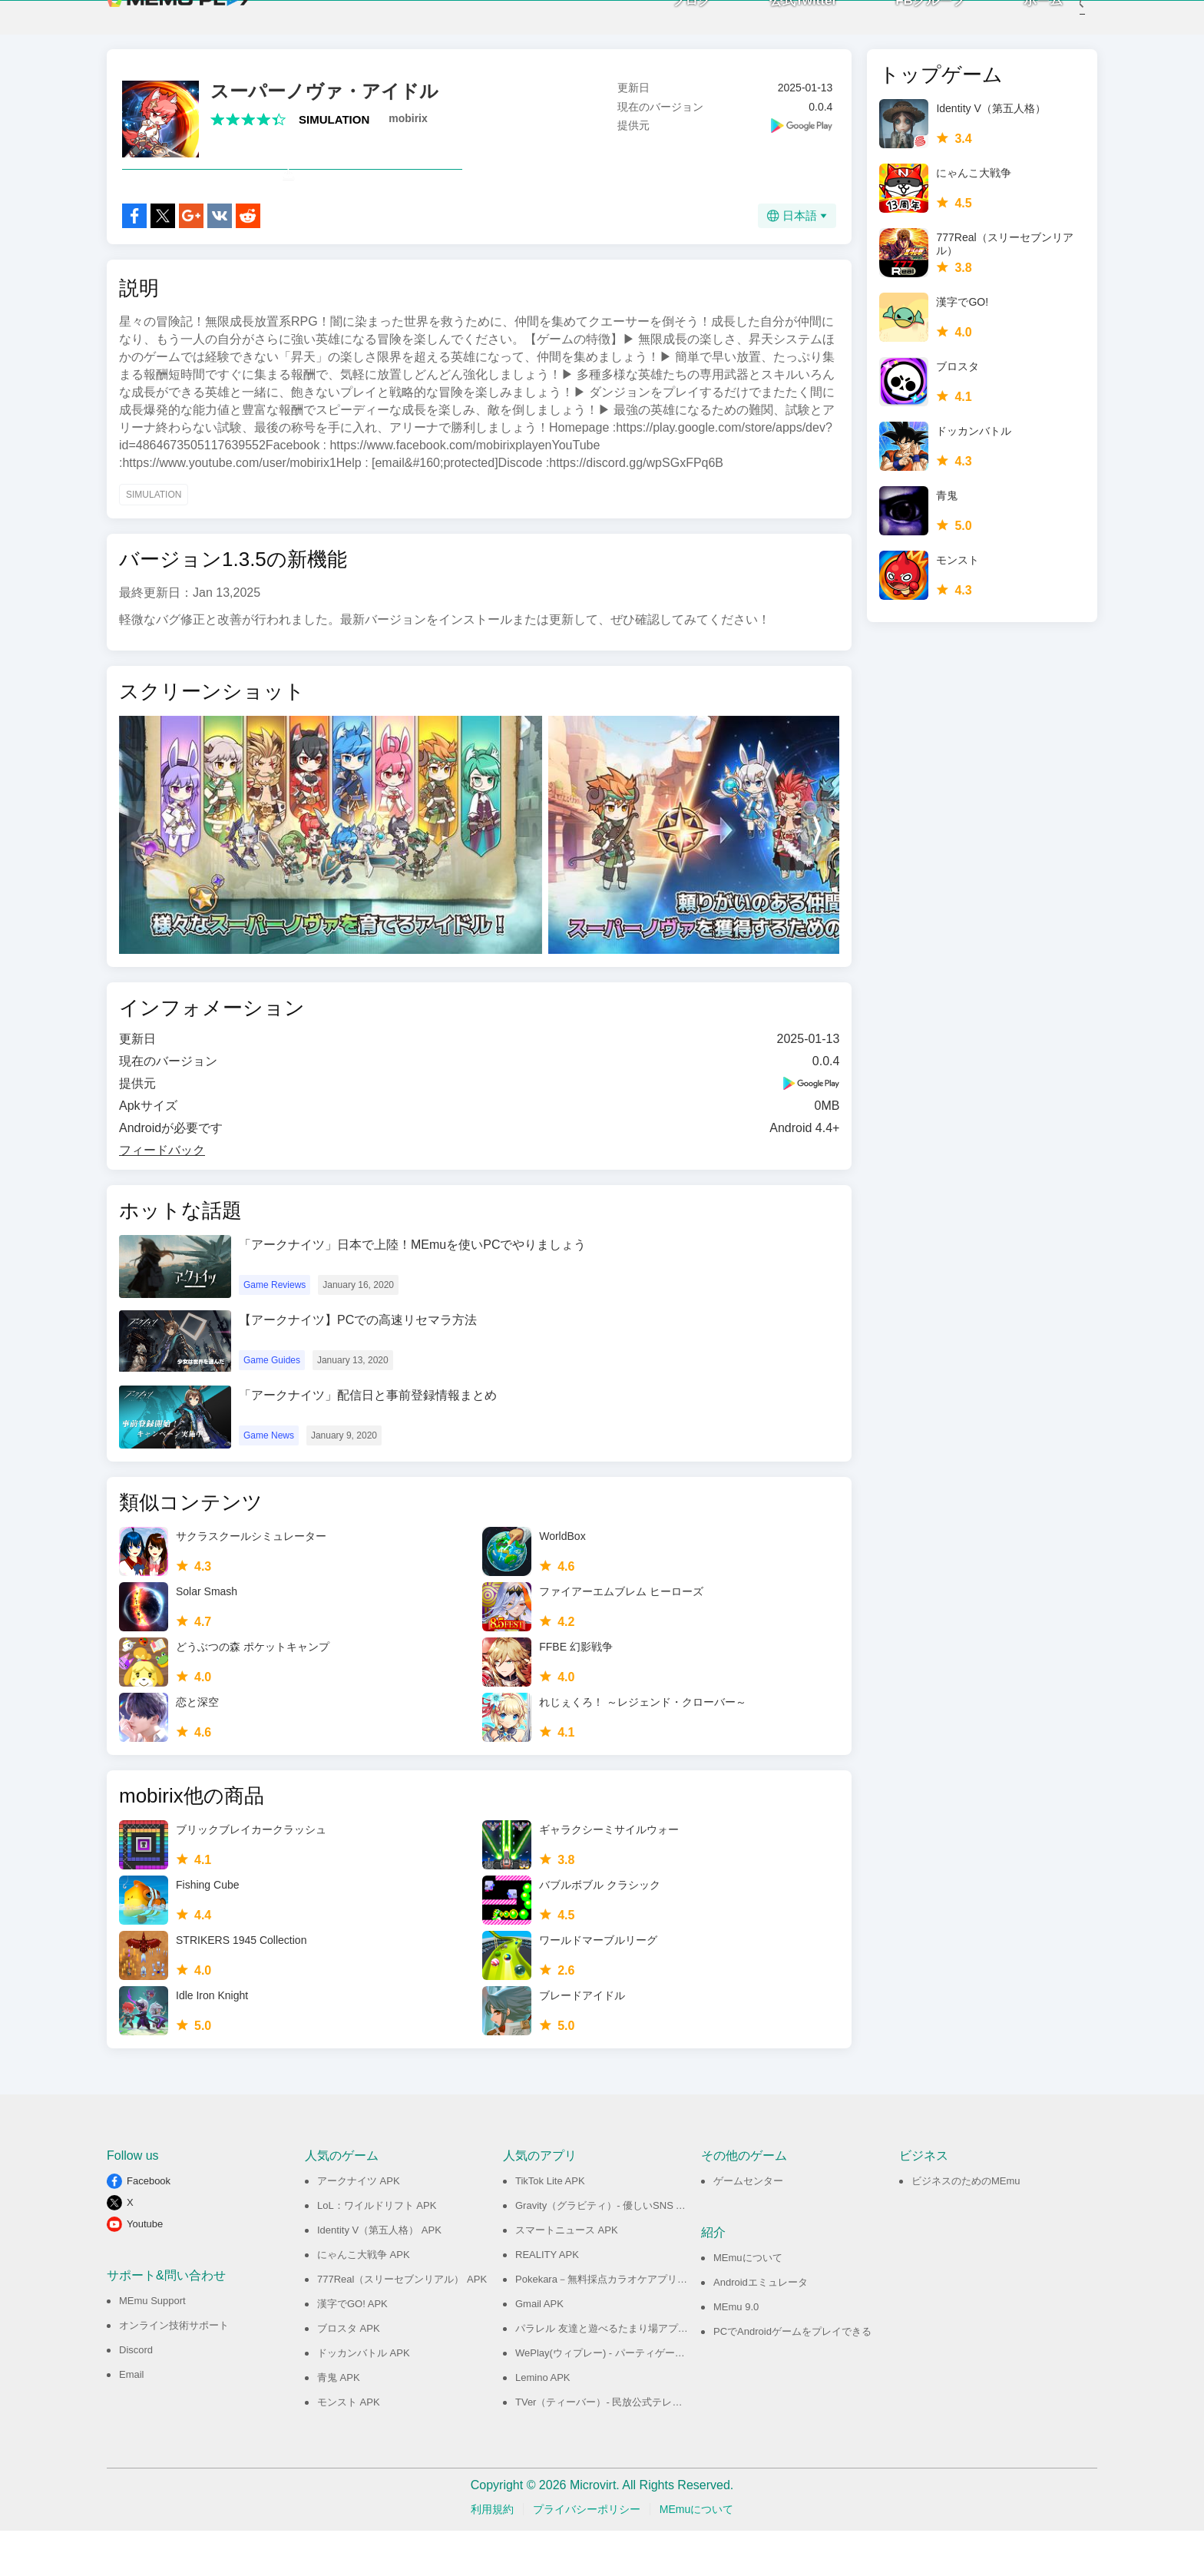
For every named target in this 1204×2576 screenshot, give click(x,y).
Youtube (145, 2269)
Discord (136, 2395)
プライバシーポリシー (586, 2554)
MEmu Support (152, 2346)
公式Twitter (780, 23)
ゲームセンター (748, 2226)
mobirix (408, 130)
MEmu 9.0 (736, 2352)
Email (131, 2419)
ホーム (1020, 23)
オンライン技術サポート (174, 2370)
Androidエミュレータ (760, 2327)
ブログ (668, 23)
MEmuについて (747, 2303)
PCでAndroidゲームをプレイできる (792, 2376)
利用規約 (492, 2554)
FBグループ (907, 23)
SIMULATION (334, 130)
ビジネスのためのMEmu (965, 2226)
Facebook (148, 2226)
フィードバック (162, 1195)
